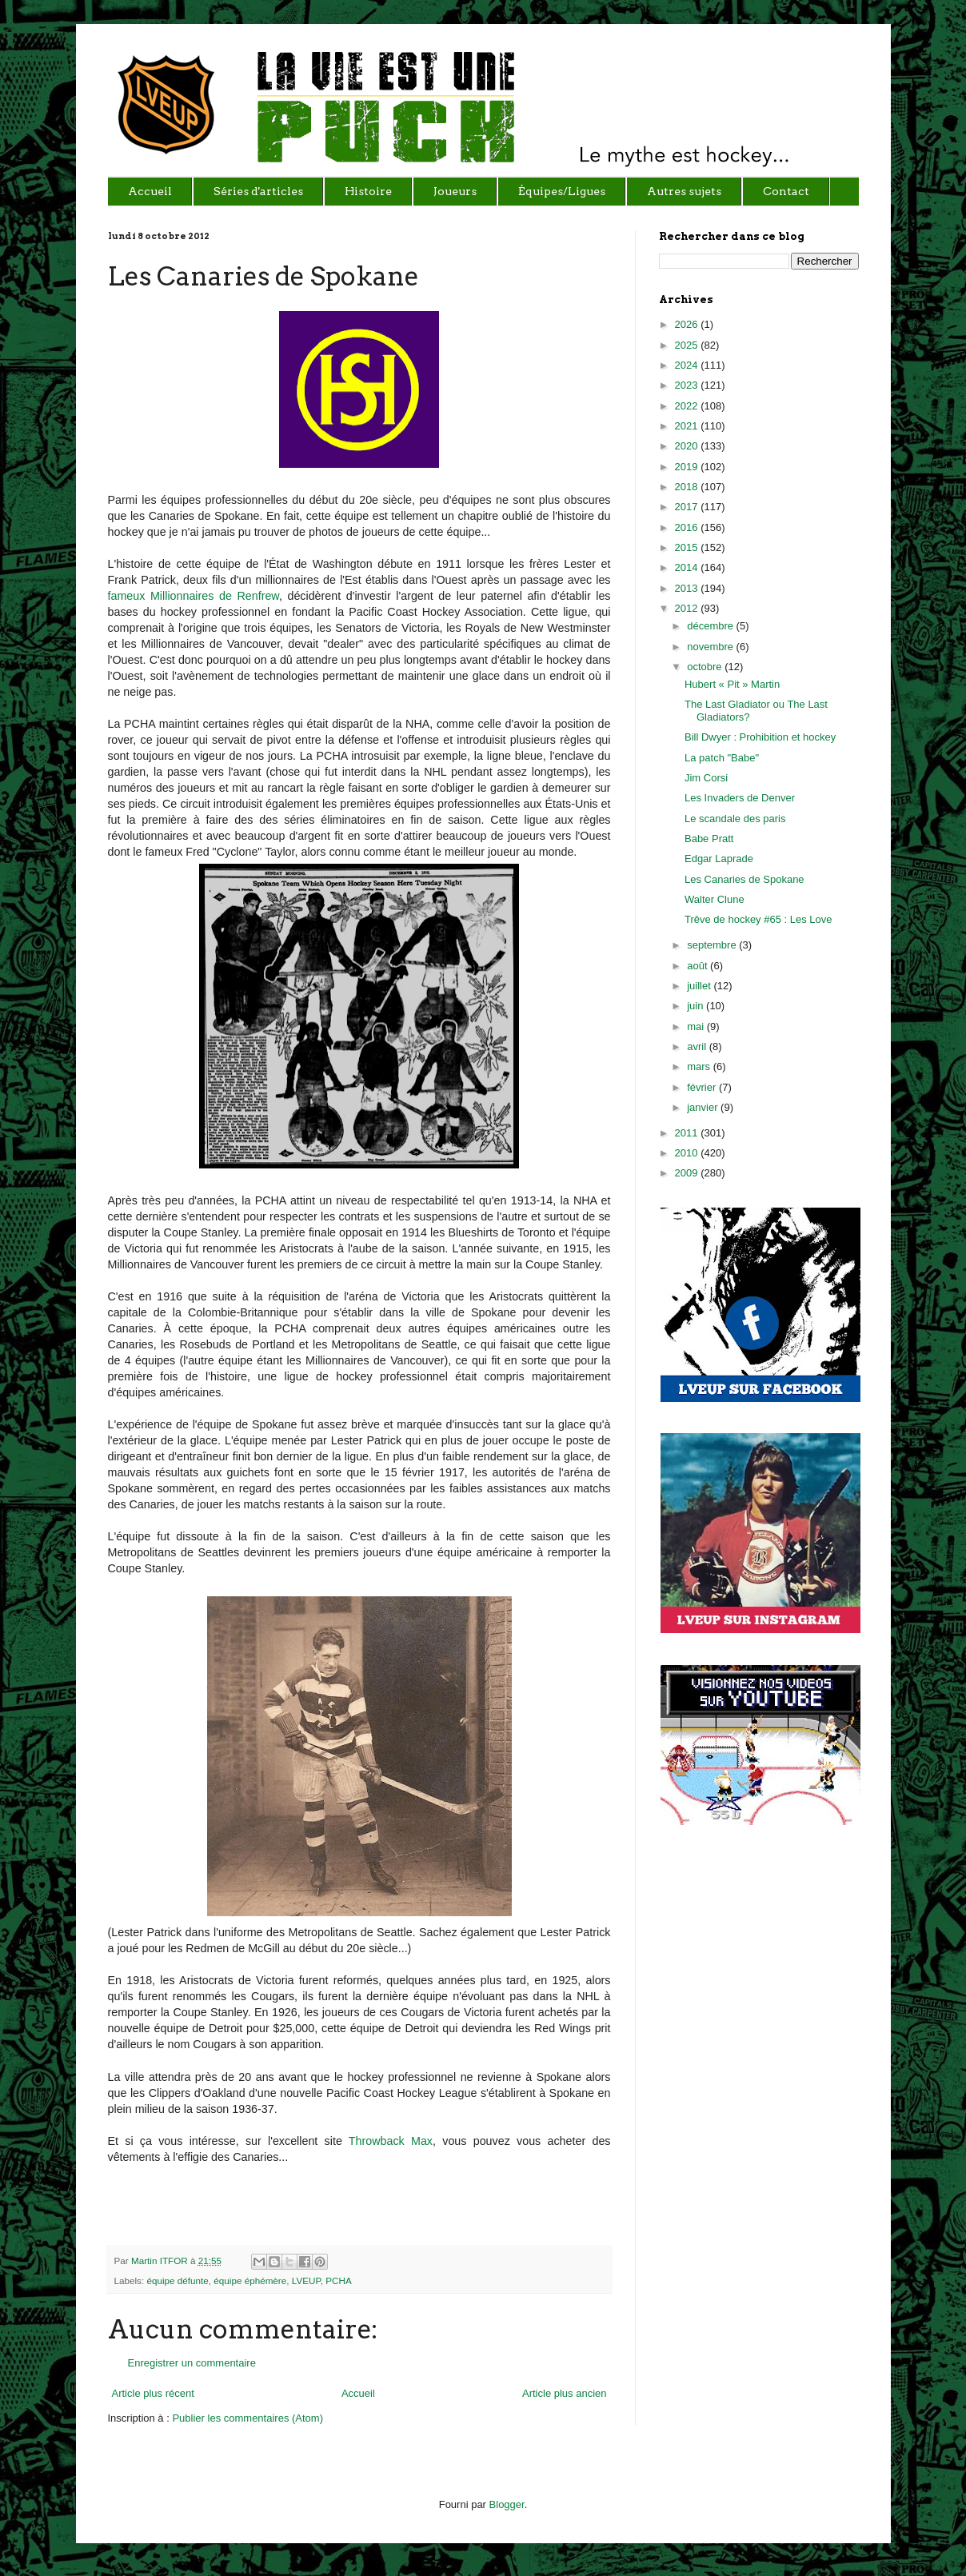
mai (697, 1026)
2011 (688, 1133)
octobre (705, 667)
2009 (688, 1173)
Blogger (507, 2504)
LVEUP (306, 2280)
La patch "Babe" (722, 758)
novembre (711, 647)
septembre (713, 945)
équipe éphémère (250, 2280)
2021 (688, 426)
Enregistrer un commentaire (192, 2363)
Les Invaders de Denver (740, 798)
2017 (688, 507)
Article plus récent (153, 2393)
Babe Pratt (709, 839)
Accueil (358, 2393)
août (698, 966)
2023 (688, 385)
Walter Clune (714, 899)
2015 (688, 547)
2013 (688, 588)
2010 (688, 1153)
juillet (700, 986)
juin (696, 1006)
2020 (688, 446)
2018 (688, 487)
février (703, 1087)
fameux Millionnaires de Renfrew (193, 595)
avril (698, 1046)
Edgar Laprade (719, 859)
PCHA (338, 2280)
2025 (688, 345)
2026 (688, 324)
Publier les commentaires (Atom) (247, 2418)
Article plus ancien (564, 2393)
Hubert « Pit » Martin (732, 684)
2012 (688, 608)
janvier (704, 1107)
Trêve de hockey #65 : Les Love (758, 919)
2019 (688, 467)
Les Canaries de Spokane (744, 879)
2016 (688, 527)
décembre (711, 626)
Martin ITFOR (160, 2260)
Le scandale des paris (735, 819)
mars (700, 1066)
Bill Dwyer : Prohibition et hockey (760, 737)
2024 (688, 365)
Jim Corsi (706, 778)
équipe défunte (177, 2280)
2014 (688, 567)
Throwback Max (391, 2141)
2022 (688, 406)
